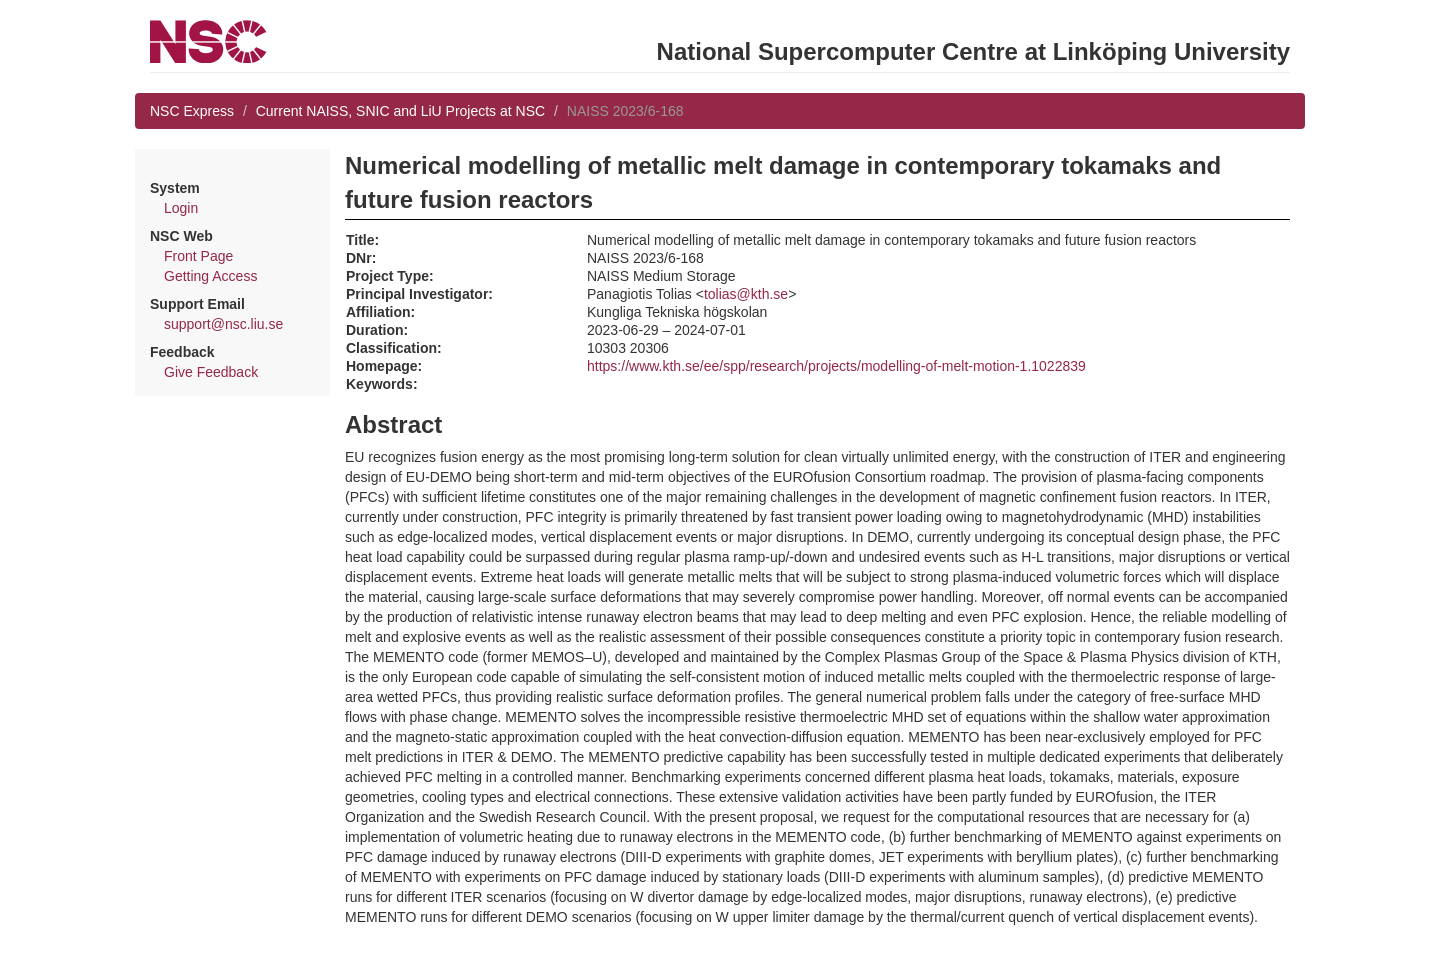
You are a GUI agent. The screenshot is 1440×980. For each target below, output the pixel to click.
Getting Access (210, 276)
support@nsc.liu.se (223, 324)
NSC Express (192, 111)
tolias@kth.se (746, 294)
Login (181, 208)
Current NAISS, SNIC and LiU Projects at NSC (400, 111)
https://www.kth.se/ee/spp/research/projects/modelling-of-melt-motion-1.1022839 (836, 366)
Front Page (198, 256)
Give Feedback (211, 372)
